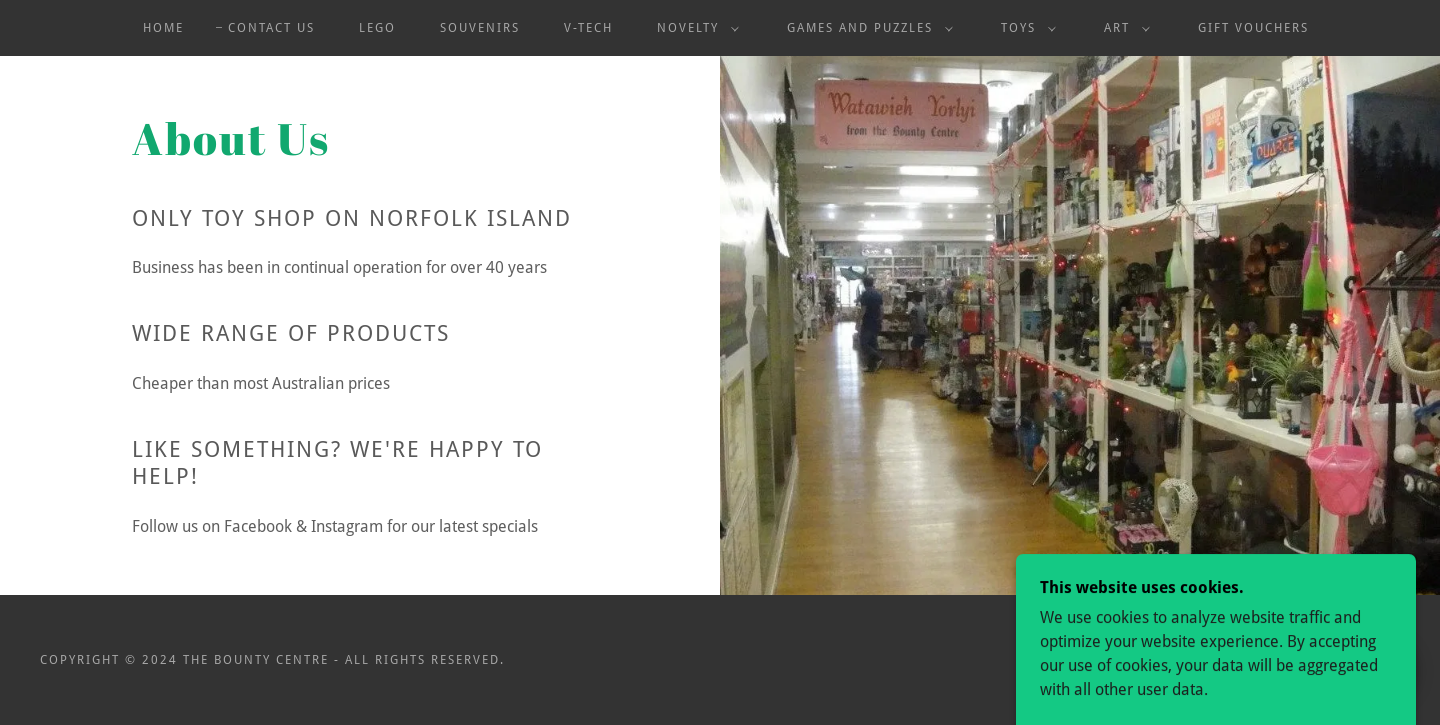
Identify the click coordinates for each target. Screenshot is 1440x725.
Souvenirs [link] (480, 28)
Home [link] (163, 28)
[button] (694, 28)
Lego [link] (377, 28)
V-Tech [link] (588, 28)
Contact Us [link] (271, 28)
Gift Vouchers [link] (1253, 28)
